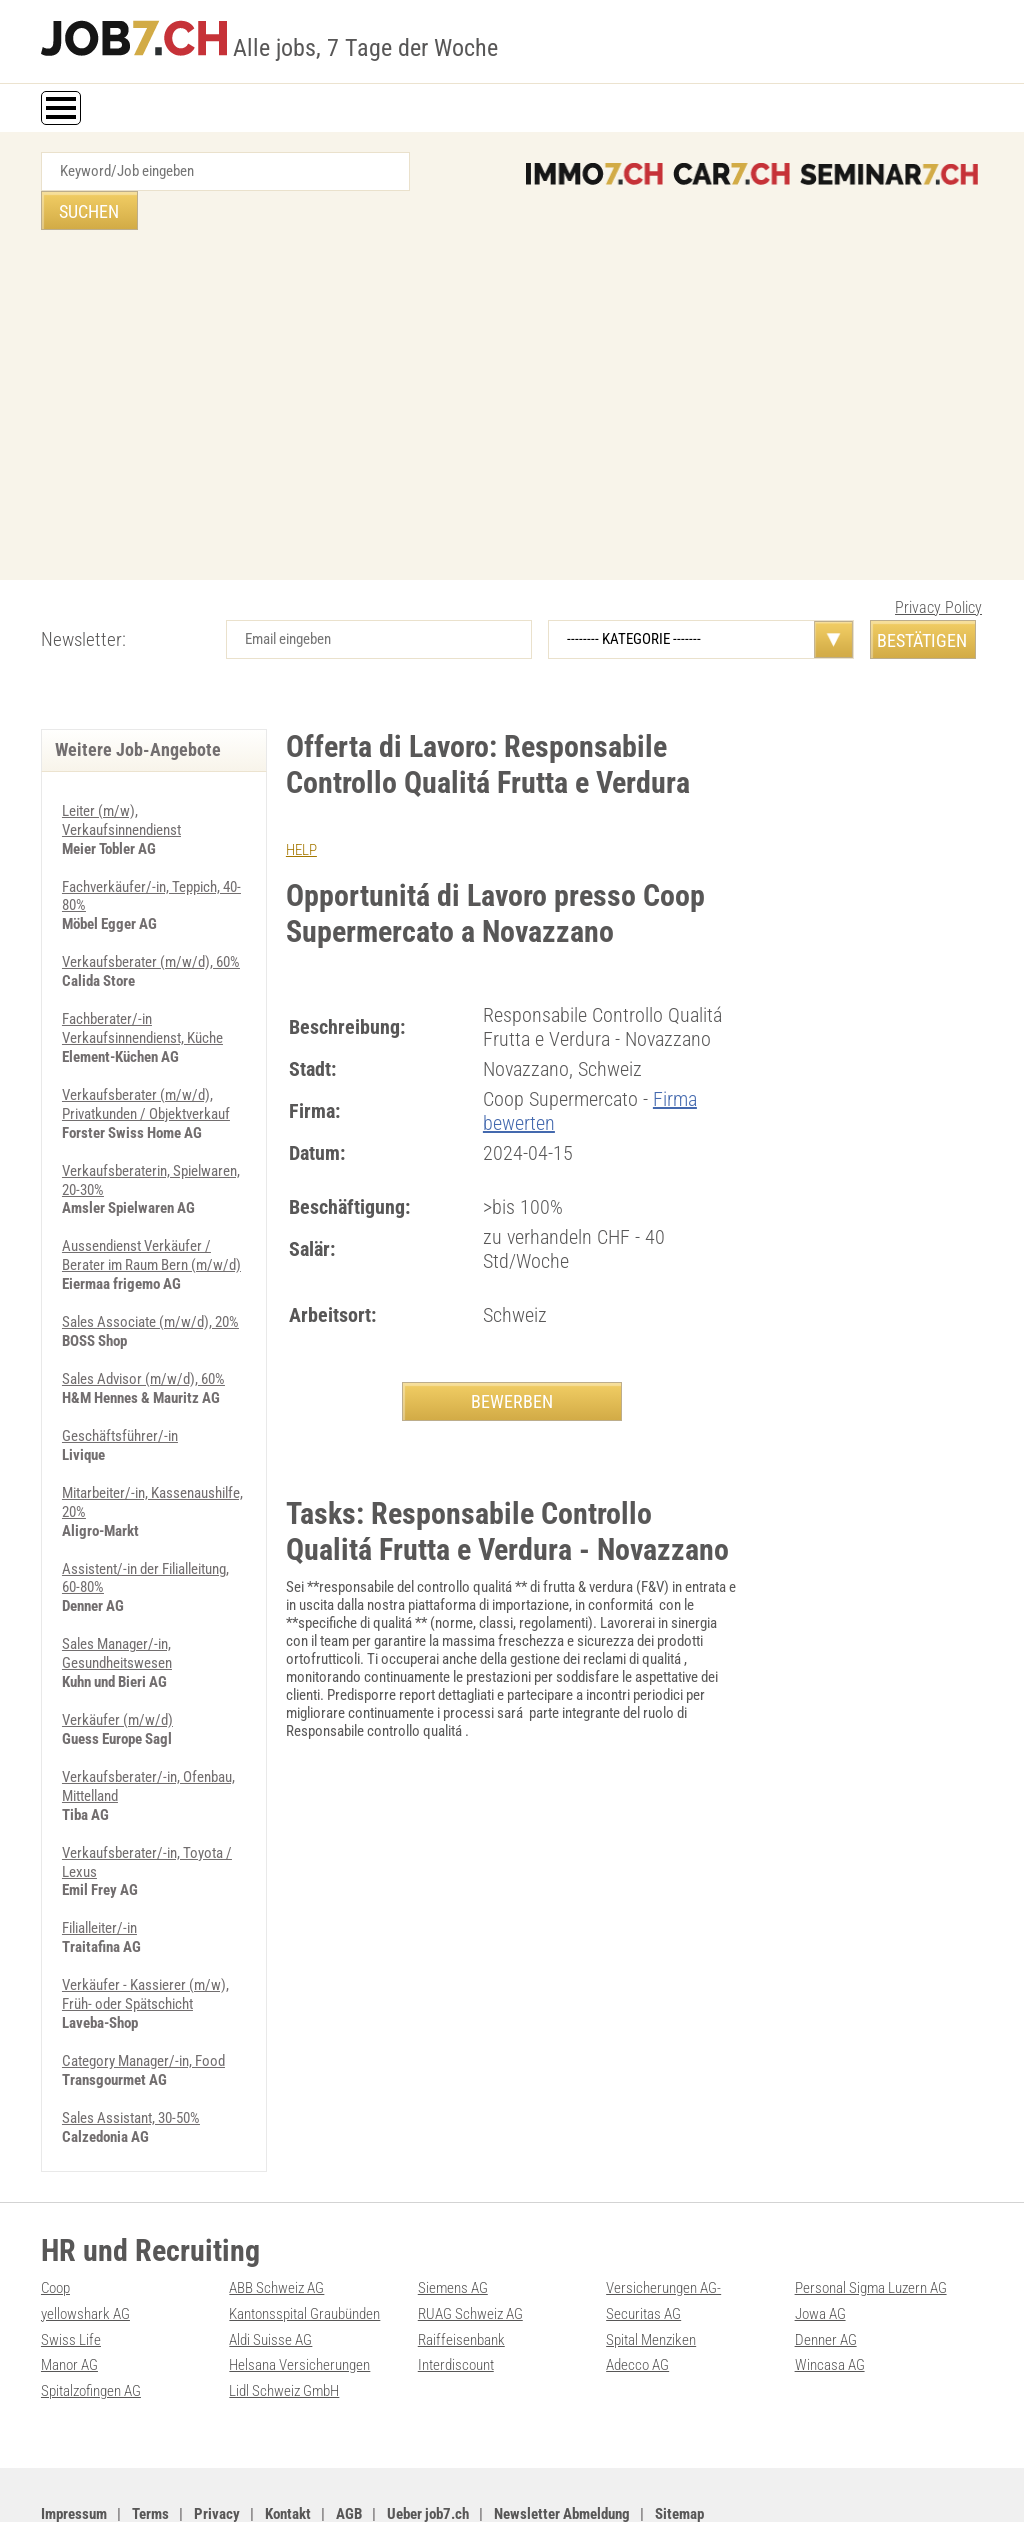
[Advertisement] (512, 371)
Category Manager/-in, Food (143, 1996)
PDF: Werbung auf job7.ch (511, 2484)
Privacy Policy (938, 568)
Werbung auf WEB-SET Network (359, 2484)
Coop (55, 2221)
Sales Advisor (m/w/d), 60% (143, 1328)
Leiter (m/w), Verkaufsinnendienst (121, 781)
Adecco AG (637, 2296)
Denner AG (826, 2271)
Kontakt (288, 2443)
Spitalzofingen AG (91, 2321)
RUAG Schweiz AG (470, 2246)
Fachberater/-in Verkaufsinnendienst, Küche (142, 985)
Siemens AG (453, 2221)
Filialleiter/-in (99, 1866)
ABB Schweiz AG (276, 2221)
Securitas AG (643, 2246)
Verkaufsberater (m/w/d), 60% (151, 920)
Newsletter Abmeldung (562, 2443)
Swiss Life (71, 2271)
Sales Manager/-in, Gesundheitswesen (117, 1597)
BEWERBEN (512, 1361)
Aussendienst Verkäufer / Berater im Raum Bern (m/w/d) (151, 1207)
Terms (150, 2443)
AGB (349, 2443)
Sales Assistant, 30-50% (131, 2052)
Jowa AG (820, 2246)
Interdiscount (456, 2296)
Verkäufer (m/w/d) (117, 1662)
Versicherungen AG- (663, 2221)
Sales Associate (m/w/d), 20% (150, 1272)
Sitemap (679, 2443)
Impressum (74, 2443)
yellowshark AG (85, 2246)
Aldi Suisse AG (270, 2271)
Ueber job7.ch (428, 2443)
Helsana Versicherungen (299, 2296)
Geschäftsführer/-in (120, 1384)
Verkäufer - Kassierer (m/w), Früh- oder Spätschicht (145, 1931)
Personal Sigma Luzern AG (871, 2221)
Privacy (217, 2443)
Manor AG (69, 2296)
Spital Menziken (651, 2271)
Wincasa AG (830, 2296)
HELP (301, 811)
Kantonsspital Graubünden (304, 2246)
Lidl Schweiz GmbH (284, 2321)
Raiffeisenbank (461, 2271)
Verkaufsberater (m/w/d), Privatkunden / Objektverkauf (146, 1059)
